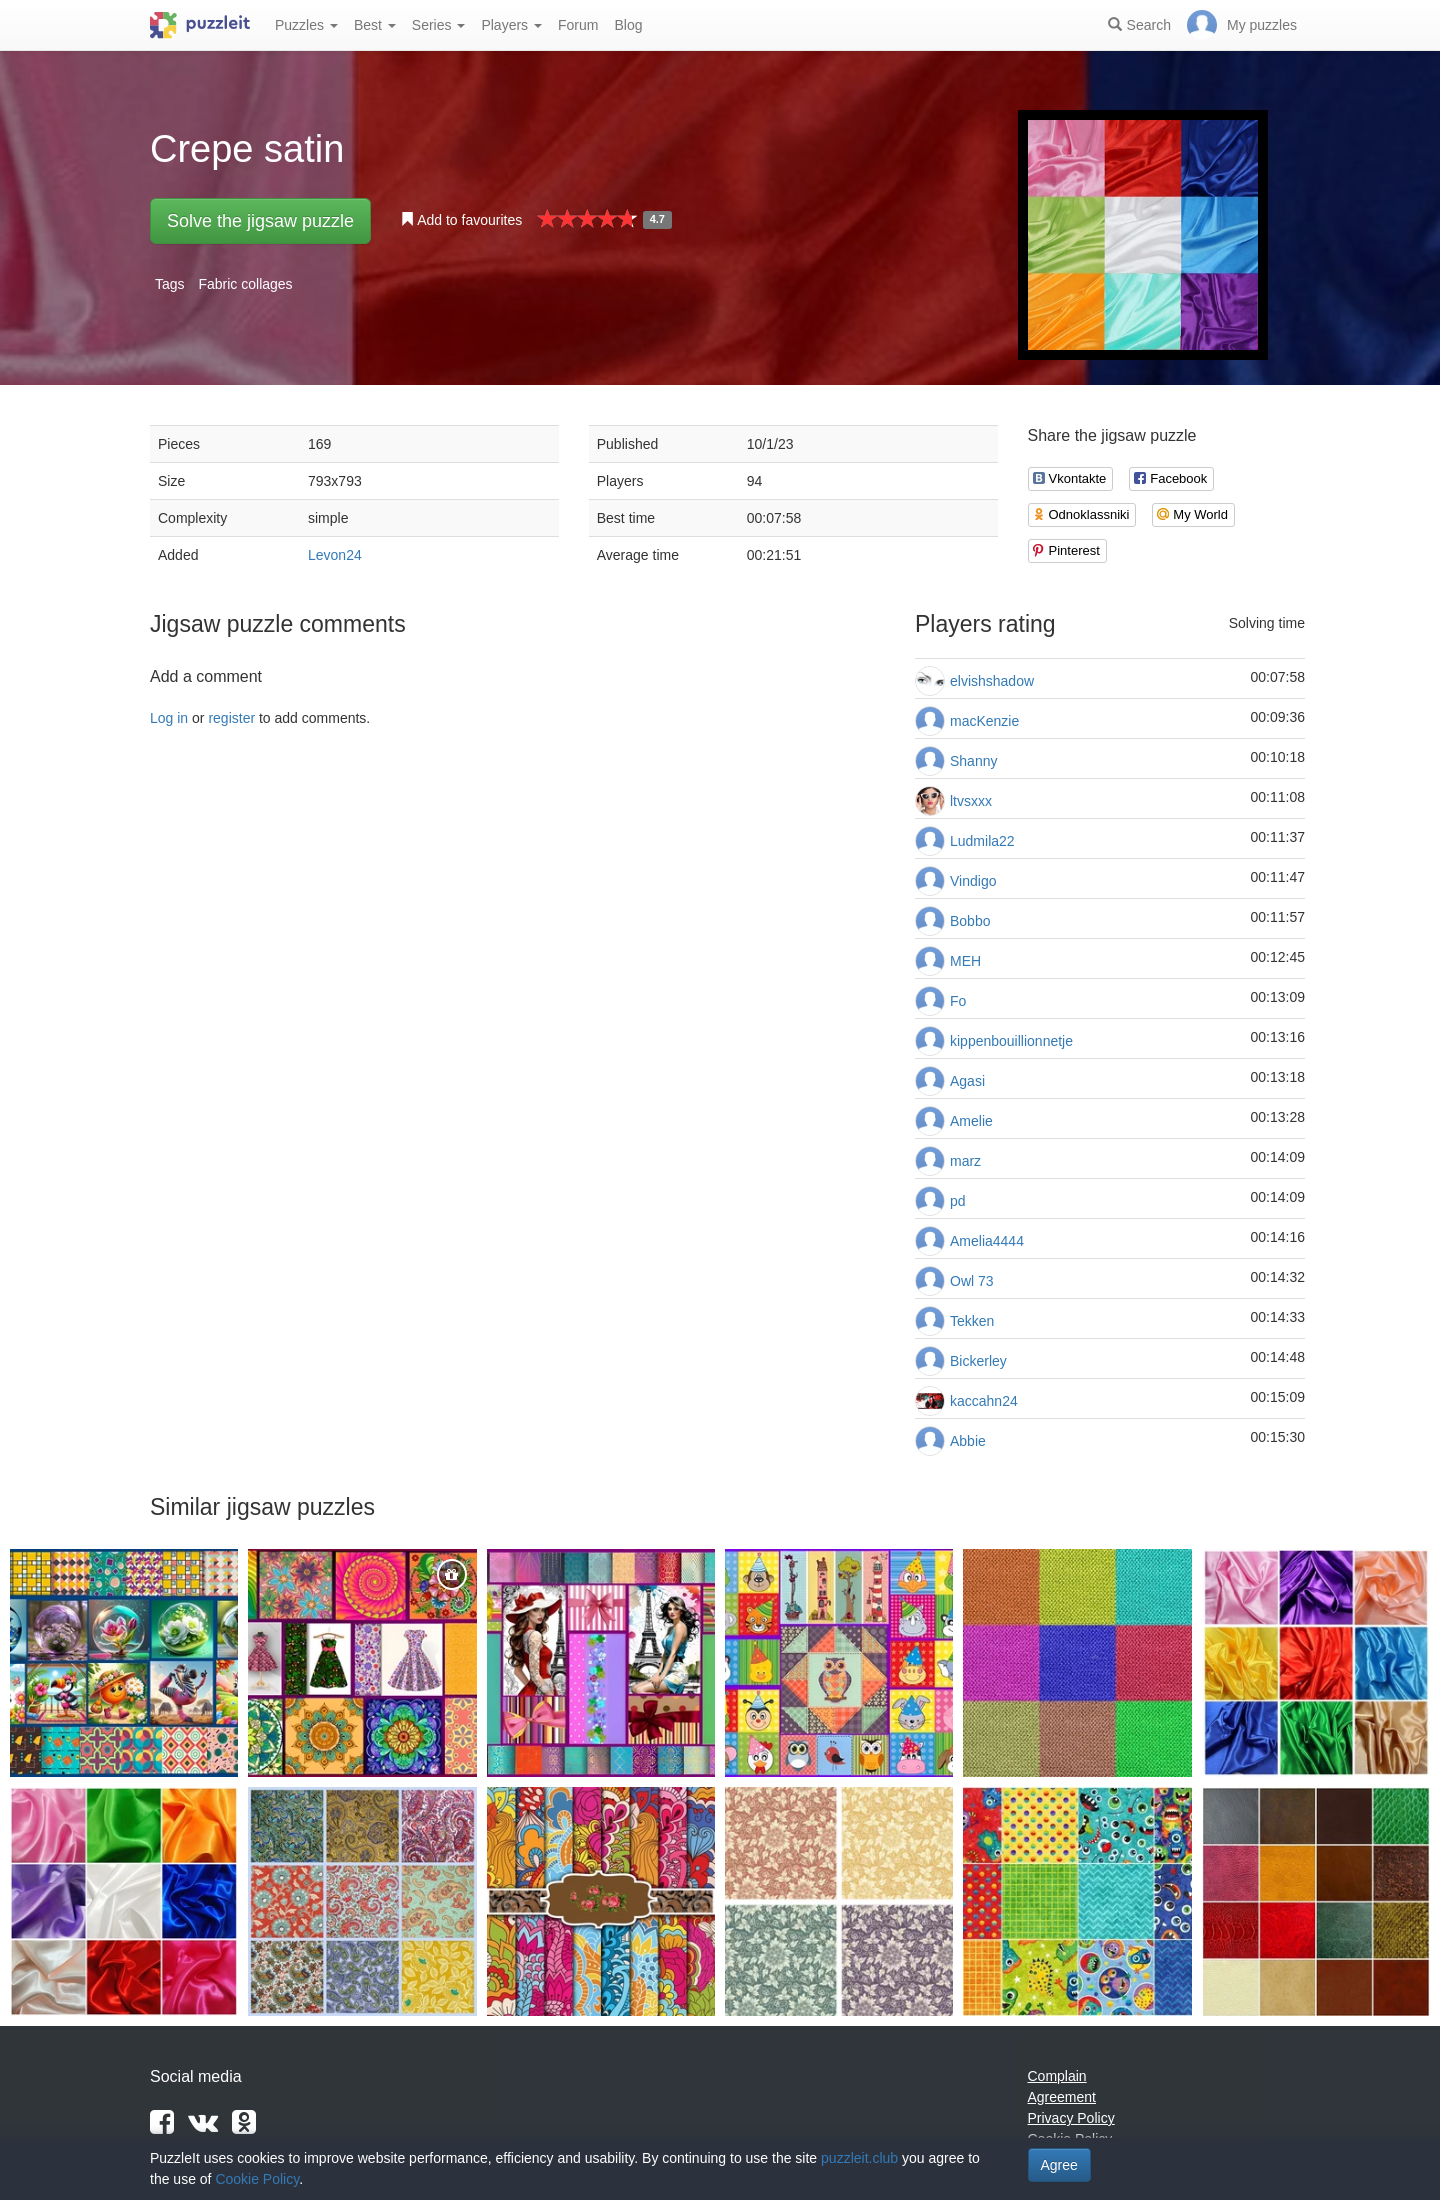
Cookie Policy (257, 2179)
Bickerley (978, 1361)
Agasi (967, 1081)
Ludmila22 (982, 841)
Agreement (1062, 2097)
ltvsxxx (971, 801)
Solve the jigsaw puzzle (260, 221)
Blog (628, 25)
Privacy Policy (1071, 2118)
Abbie (968, 1441)
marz (965, 1161)
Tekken (972, 1321)
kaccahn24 (984, 1401)
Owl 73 (972, 1281)
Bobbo (970, 921)
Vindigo (973, 881)
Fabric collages (245, 284)
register (231, 718)
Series (439, 25)
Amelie (971, 1121)
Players (511, 25)
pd (958, 1201)
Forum (578, 25)
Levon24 (335, 555)
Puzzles (306, 25)
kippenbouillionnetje (1011, 1041)
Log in (169, 718)
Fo (958, 1001)
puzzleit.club (859, 2158)
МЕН (965, 961)
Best (375, 25)
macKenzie (984, 721)
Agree (1059, 2165)
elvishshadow (992, 681)
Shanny (973, 761)
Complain (1057, 2076)
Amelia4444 (987, 1241)
